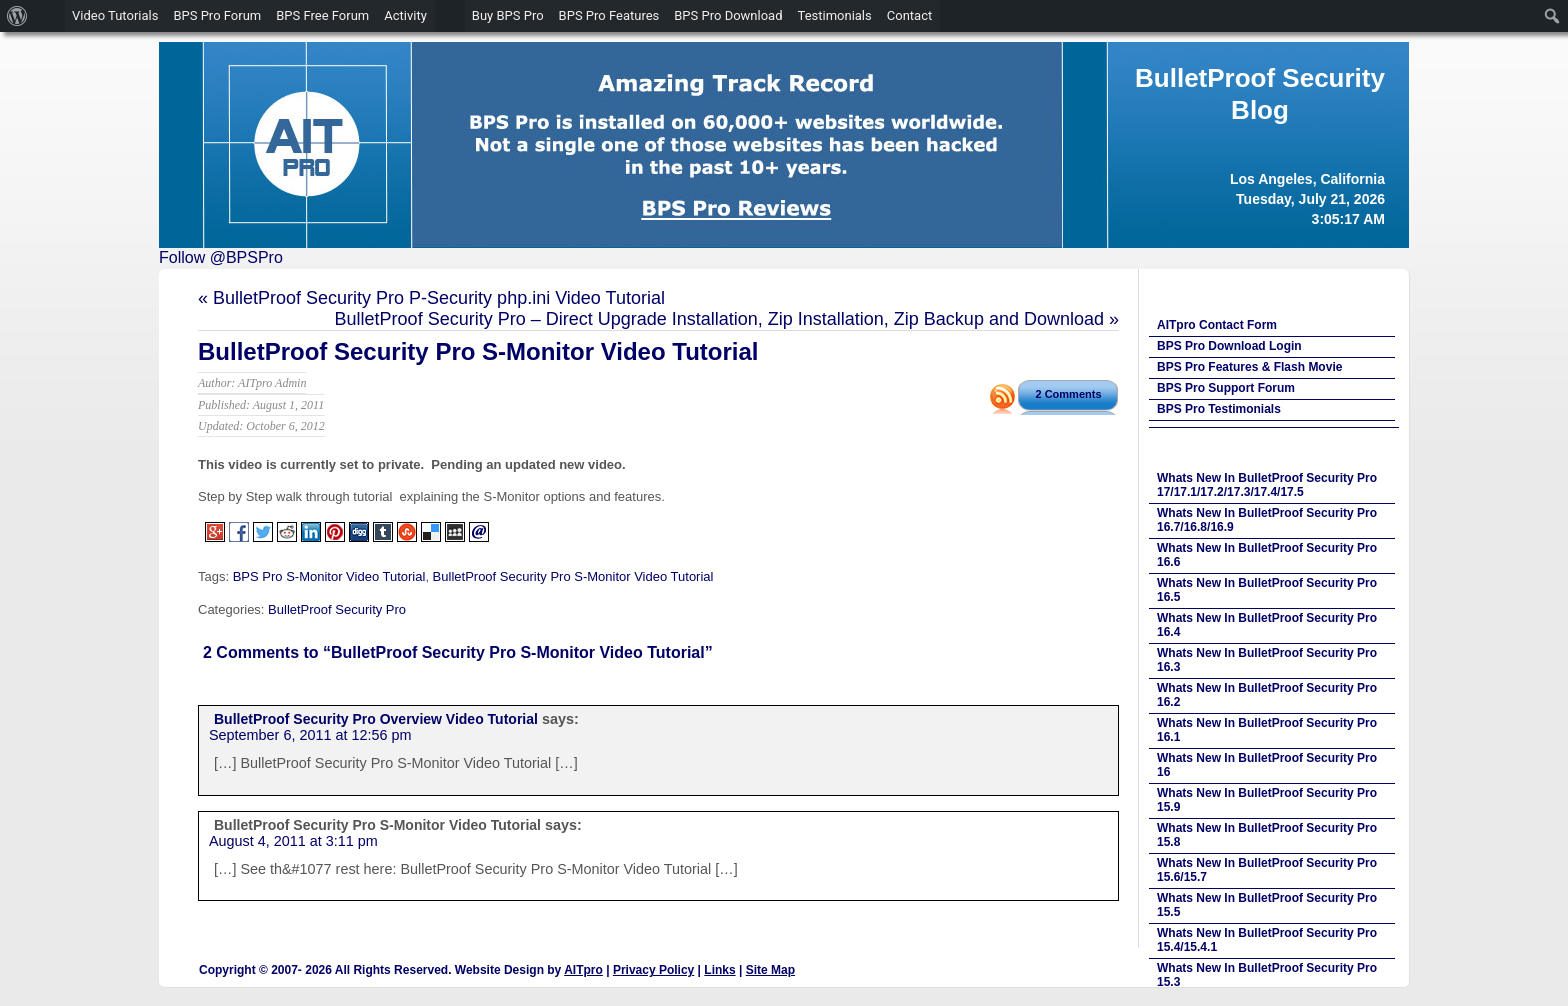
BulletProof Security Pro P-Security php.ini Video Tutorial (439, 298)
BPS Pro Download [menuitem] (728, 15)
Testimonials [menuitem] (835, 15)
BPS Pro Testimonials (1219, 409)
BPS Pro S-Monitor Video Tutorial (329, 576)
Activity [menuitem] (405, 15)
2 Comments (1068, 394)
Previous (184, 140)
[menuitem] (17, 16)
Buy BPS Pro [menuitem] (508, 15)
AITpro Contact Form (1217, 325)
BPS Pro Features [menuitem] (609, 15)
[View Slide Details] (784, 145)
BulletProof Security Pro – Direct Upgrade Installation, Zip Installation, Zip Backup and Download (719, 319)
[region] (784, 145)
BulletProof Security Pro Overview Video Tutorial (376, 719)
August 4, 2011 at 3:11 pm (293, 841)
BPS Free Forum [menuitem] (322, 15)
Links (719, 970)
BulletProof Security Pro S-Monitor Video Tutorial (478, 351)
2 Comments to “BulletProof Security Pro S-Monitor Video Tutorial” (458, 652)
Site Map (770, 970)
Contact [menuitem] (909, 15)
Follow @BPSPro (221, 257)
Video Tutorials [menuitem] (115, 15)
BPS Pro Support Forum (1226, 388)
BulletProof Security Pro (337, 609)
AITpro (583, 970)
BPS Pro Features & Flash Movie (1249, 367)
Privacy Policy (653, 970)
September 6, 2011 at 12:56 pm (310, 735)
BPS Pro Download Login (1229, 346)
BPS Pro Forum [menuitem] (217, 15)
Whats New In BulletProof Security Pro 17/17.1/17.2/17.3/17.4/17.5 (1267, 485)
